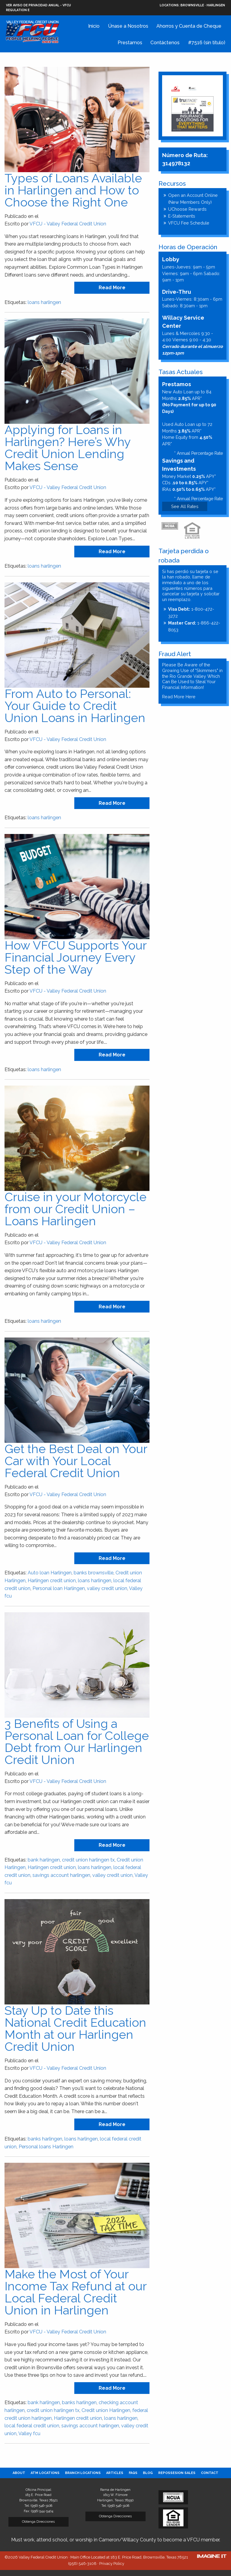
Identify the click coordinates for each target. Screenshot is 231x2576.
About (19, 2473)
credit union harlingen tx (88, 1860)
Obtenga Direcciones (38, 2521)
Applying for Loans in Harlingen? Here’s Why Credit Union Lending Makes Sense (68, 448)
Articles (114, 2473)
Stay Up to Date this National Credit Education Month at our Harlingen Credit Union (75, 2028)
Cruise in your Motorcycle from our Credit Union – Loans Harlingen (75, 1209)
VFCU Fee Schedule (188, 222)
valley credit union (107, 1588)
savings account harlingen (61, 1875)
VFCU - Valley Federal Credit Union (67, 224)
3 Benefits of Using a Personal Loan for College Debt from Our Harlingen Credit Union (77, 1741)
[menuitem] (19, 2473)
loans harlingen (44, 302)
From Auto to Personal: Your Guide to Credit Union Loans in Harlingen (75, 706)
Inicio (94, 26)
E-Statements (181, 216)
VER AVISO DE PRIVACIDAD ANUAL (32, 5)
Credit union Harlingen (106, 2410)
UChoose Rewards (187, 209)
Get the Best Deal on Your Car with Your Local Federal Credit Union (76, 1461)
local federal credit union (32, 2426)
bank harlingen (44, 1860)
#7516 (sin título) (206, 42)
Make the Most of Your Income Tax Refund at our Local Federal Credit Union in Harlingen (75, 2292)
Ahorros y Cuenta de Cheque (188, 26)
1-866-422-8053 (194, 626)
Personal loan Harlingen (58, 1588)
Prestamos (130, 42)
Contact (209, 2473)
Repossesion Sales (177, 2473)
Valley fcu (29, 2433)
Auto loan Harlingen (50, 1573)
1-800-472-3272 (191, 612)
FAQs (133, 2473)
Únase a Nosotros (128, 26)
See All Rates (185, 506)
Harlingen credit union (52, 1580)
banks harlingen (45, 2139)
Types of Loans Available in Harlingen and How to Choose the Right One (73, 190)
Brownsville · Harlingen (192, 5)
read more (112, 287)
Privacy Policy (111, 2563)
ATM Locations (45, 2473)
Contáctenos (165, 42)
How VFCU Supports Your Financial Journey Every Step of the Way (75, 957)
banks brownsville (93, 1573)
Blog (148, 2473)
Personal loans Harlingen (46, 2147)
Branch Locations (83, 2473)
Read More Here (179, 696)
